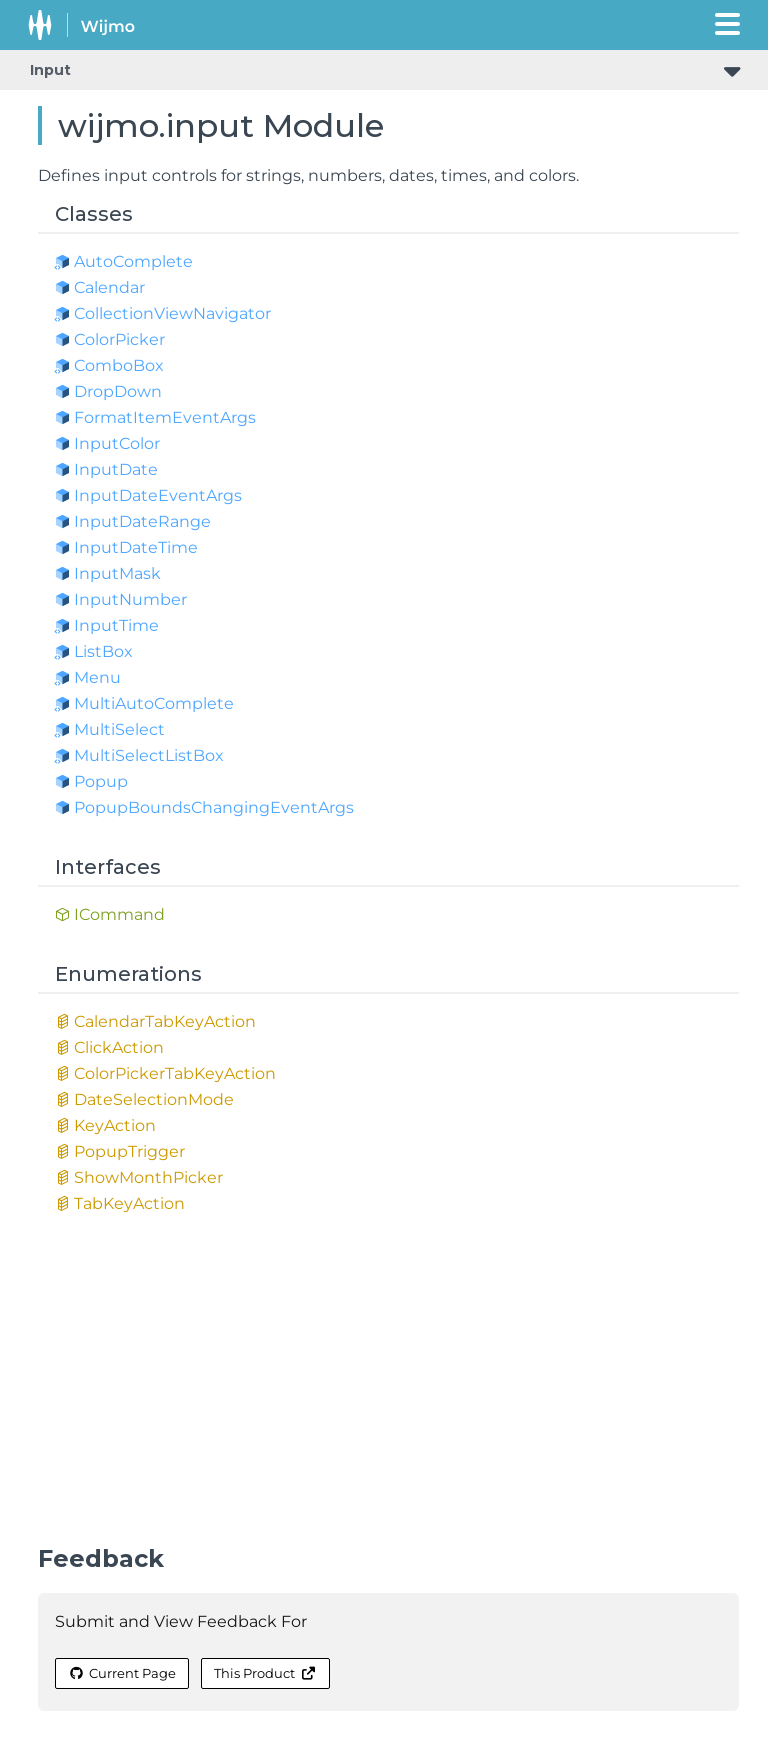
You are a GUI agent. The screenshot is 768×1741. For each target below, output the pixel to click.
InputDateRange (142, 521)
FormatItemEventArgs (165, 417)
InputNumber (130, 599)
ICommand (119, 914)
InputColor (117, 443)
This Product (265, 1673)
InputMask (117, 573)
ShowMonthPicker (148, 1177)
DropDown (118, 391)
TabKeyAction (129, 1203)
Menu (97, 677)
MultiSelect (119, 729)
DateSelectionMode (154, 1099)
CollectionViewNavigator (172, 313)
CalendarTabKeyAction (165, 1021)
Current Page (122, 1673)
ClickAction (119, 1047)
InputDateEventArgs (158, 495)
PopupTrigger (129, 1151)
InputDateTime (136, 547)
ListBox (103, 651)
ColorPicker (119, 339)
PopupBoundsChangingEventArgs (214, 807)
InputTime (116, 625)
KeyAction (115, 1125)
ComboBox (119, 365)
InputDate (116, 469)
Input (50, 70)
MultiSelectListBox (149, 755)
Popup (101, 781)
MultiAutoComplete (154, 703)
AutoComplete (133, 261)
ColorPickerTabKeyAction (175, 1073)
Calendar (109, 287)
